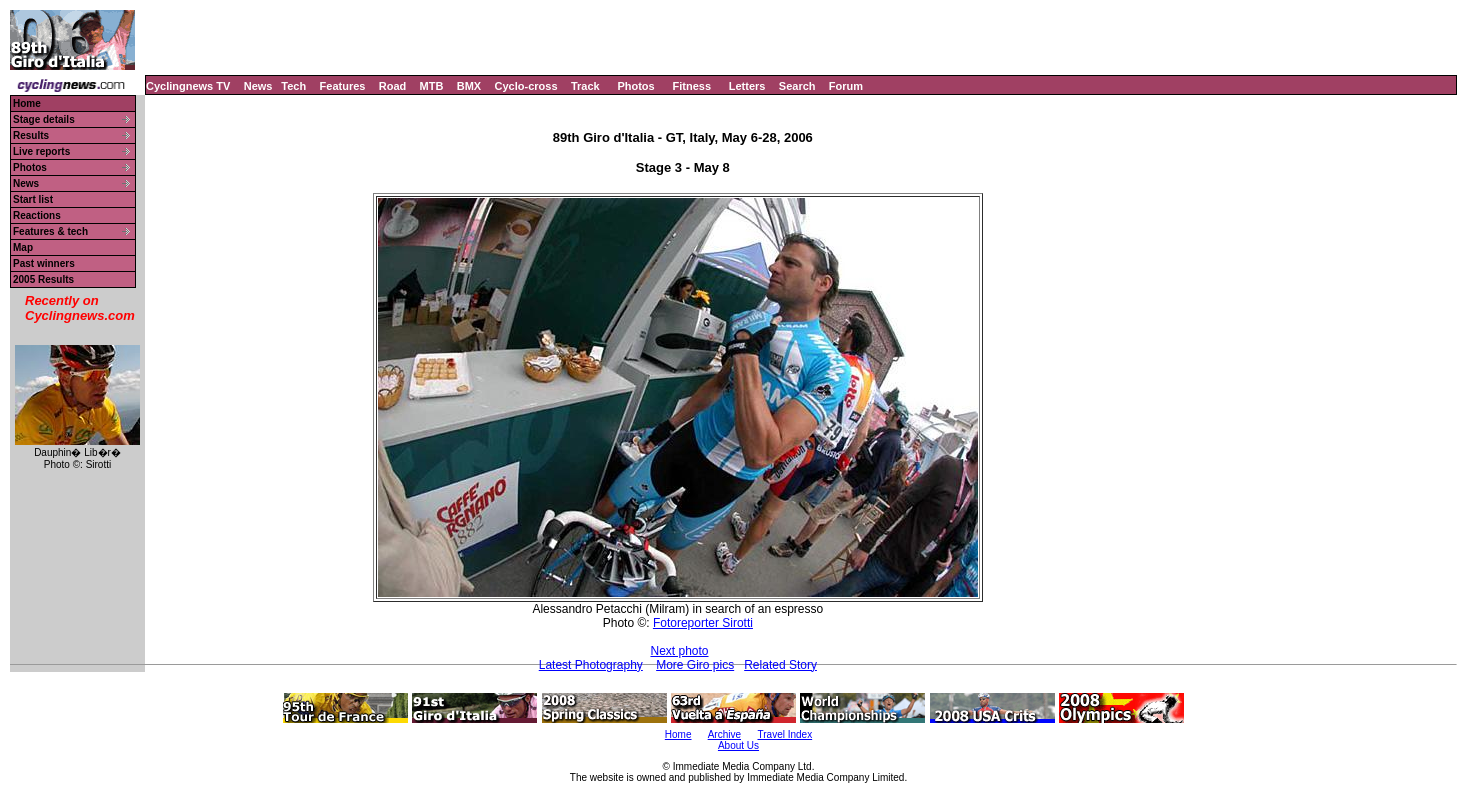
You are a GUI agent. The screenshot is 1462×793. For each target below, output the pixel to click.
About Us (738, 745)
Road (393, 86)
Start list (33, 199)
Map (23, 247)
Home (27, 103)
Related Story (780, 665)
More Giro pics (695, 665)
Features (343, 86)
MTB (432, 86)
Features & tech (50, 231)
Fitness (691, 86)
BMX (469, 86)
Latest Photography (591, 665)
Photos (635, 86)
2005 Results (43, 279)
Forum (846, 86)
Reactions (37, 215)
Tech (293, 86)
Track (585, 86)
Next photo (679, 651)
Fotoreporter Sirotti (703, 623)
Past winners (44, 263)
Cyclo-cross (526, 86)
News (258, 86)
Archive (724, 734)
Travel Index (785, 734)
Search (797, 86)
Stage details (44, 119)
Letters (747, 86)
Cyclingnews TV (188, 86)
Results (31, 135)
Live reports (41, 151)
